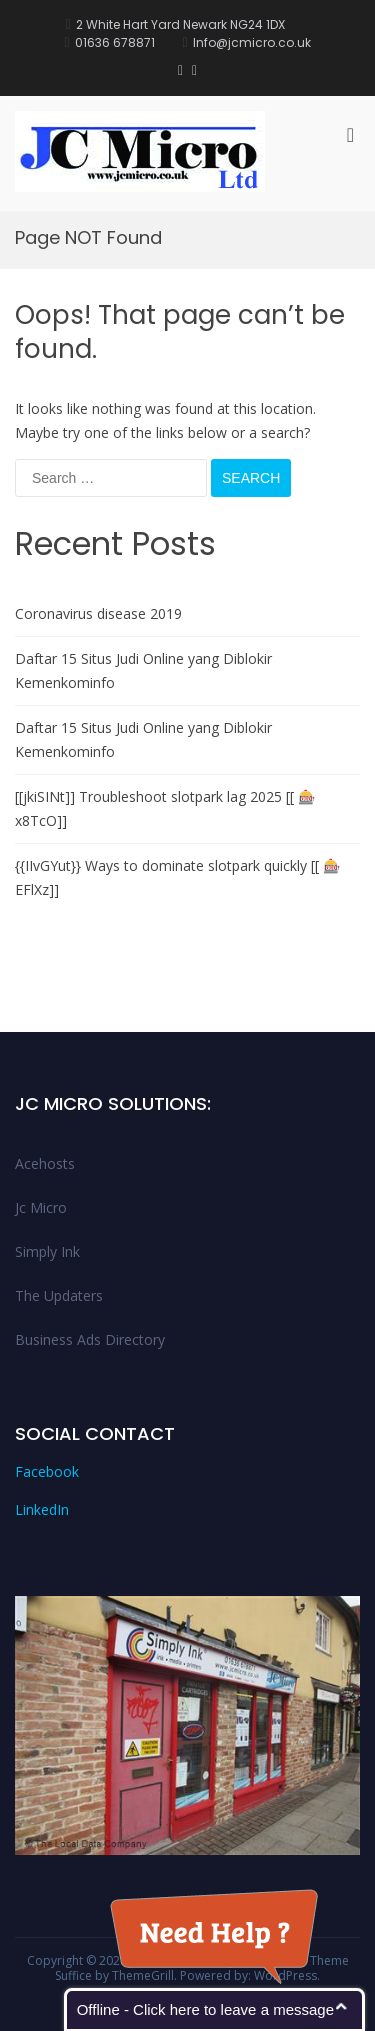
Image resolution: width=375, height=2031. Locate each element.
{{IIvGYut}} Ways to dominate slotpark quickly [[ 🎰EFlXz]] (177, 877)
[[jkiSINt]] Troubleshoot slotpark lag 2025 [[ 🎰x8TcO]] (165, 808)
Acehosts (45, 1163)
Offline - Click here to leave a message (205, 2009)
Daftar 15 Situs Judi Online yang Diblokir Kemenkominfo (143, 670)
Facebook (47, 1471)
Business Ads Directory (90, 1339)
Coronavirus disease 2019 (98, 613)
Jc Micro (41, 1207)
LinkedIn (42, 1509)
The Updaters (59, 1295)
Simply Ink (47, 1251)
